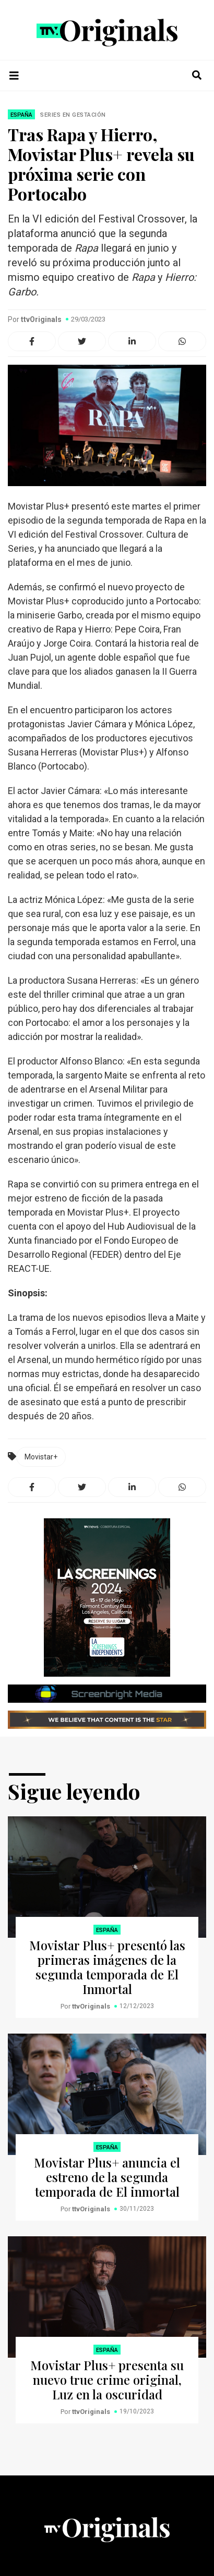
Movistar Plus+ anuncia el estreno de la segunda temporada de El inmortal (107, 2177)
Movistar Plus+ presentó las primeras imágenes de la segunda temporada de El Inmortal (107, 1967)
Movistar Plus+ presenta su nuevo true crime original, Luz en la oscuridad (107, 2379)
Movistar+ (41, 1457)
